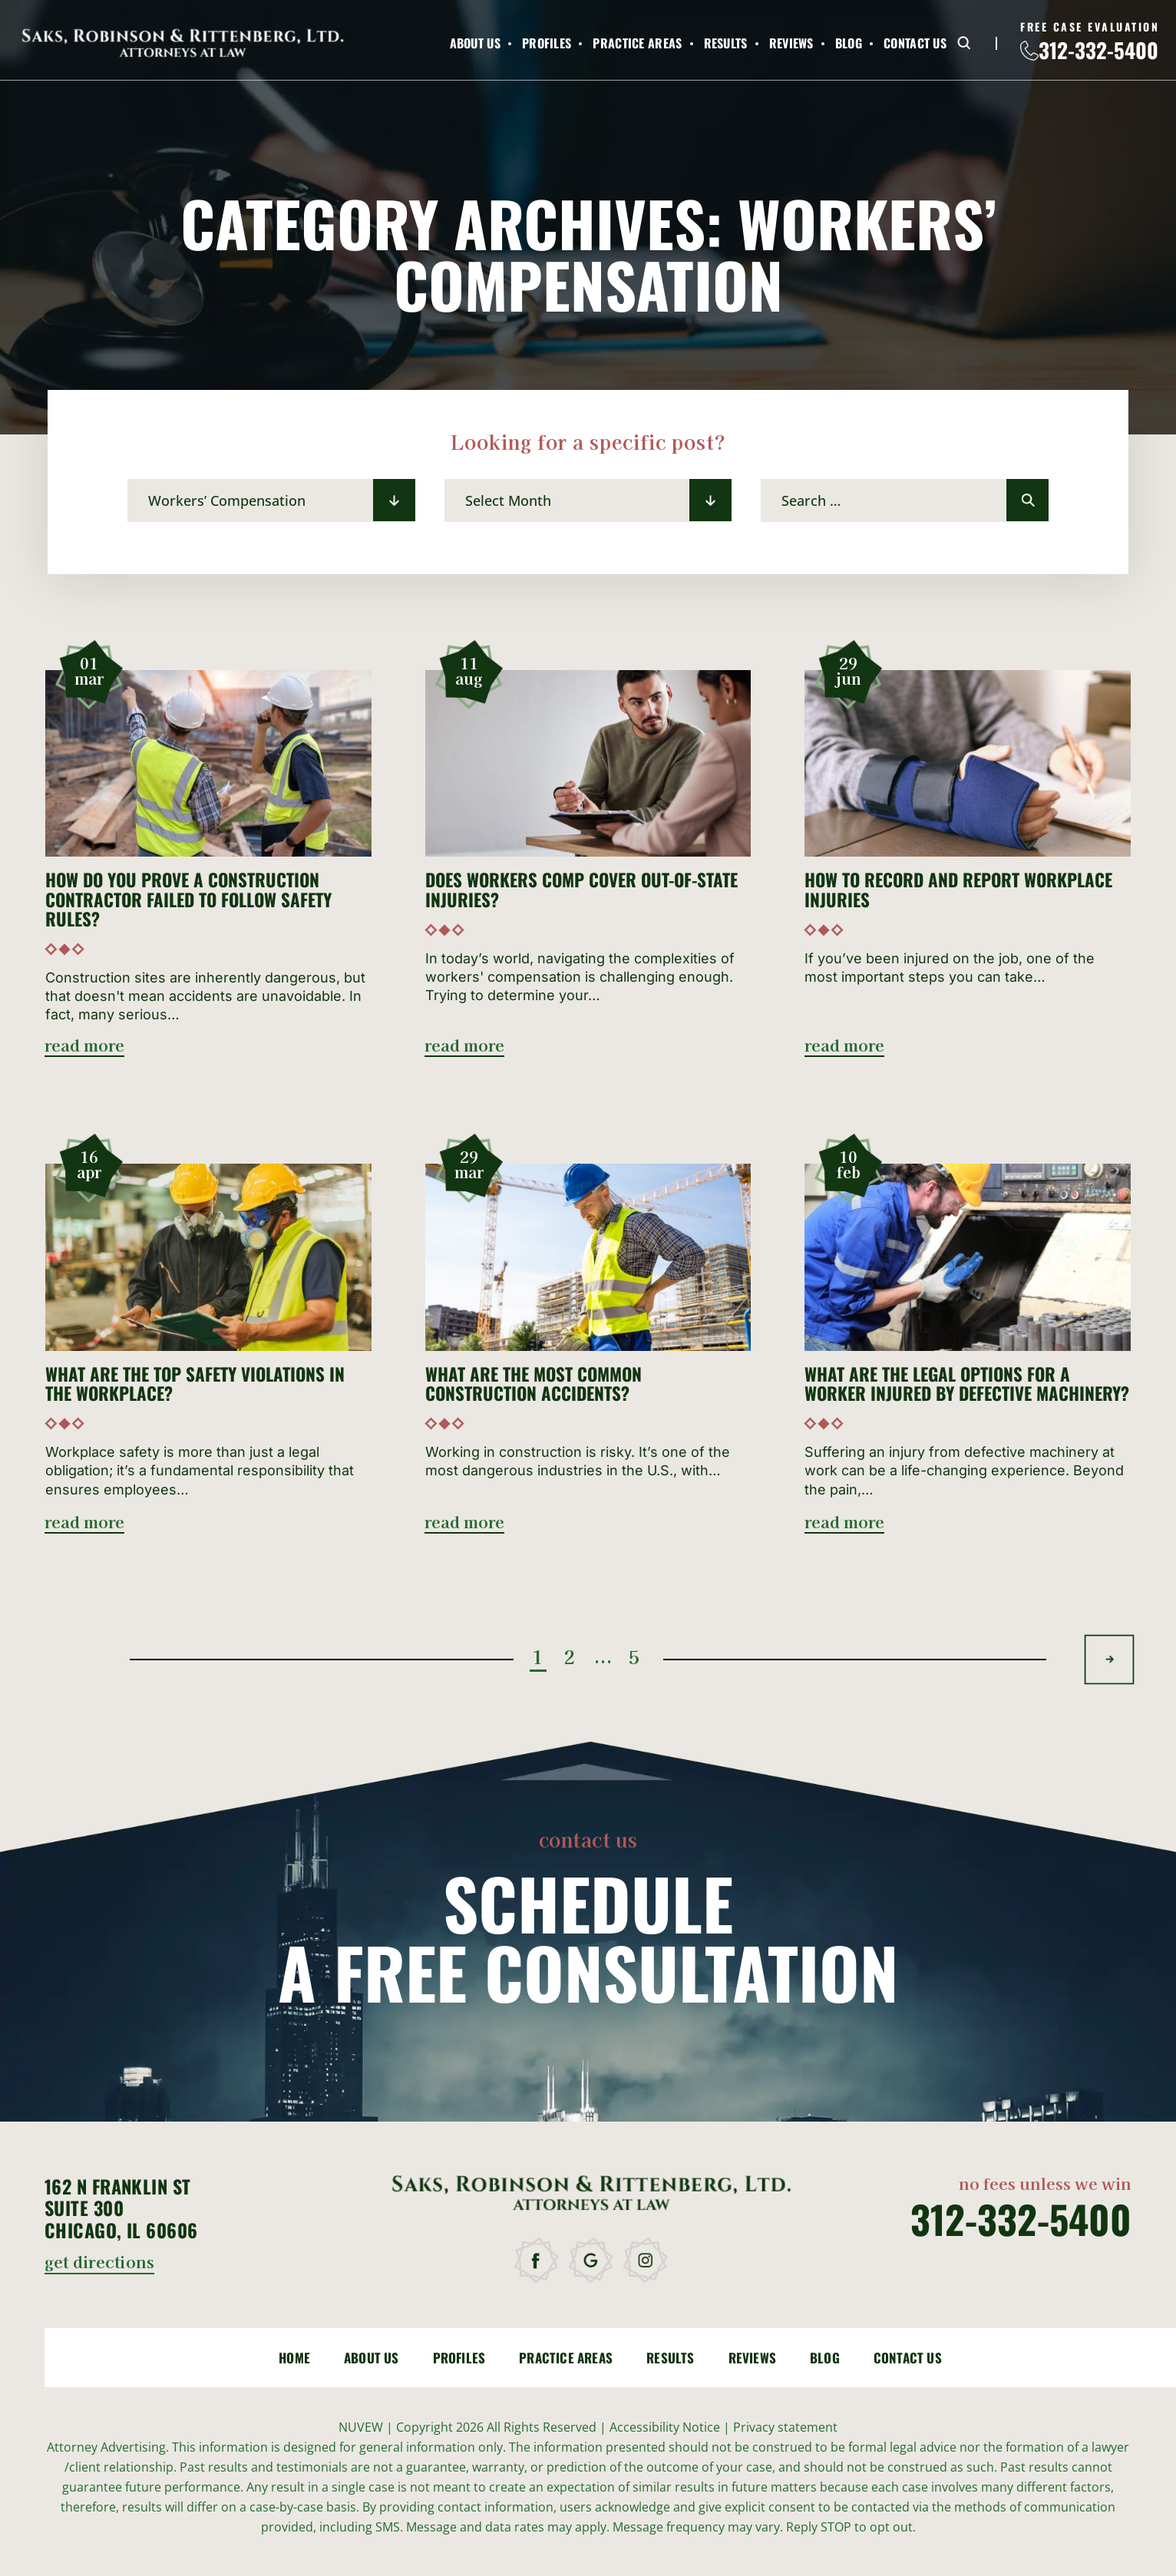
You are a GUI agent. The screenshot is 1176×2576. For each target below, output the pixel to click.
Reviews (791, 43)
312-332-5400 (1098, 50)
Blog (848, 43)
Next (1110, 1659)
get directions (99, 2263)
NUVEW (361, 2427)
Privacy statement (785, 2427)
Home (294, 2357)
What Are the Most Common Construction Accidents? (533, 1384)
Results (726, 43)
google (592, 2260)
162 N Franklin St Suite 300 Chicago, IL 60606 (121, 2208)
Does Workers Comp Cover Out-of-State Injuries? (581, 890)
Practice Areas (637, 43)
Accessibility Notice (666, 2427)
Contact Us (915, 43)
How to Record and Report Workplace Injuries (958, 890)
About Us (475, 43)
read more (84, 1046)
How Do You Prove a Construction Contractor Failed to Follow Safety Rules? (188, 899)
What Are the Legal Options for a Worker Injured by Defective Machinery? (966, 1384)
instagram (646, 2260)
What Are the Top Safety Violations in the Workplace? (195, 1384)
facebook (537, 2260)
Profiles (546, 43)
